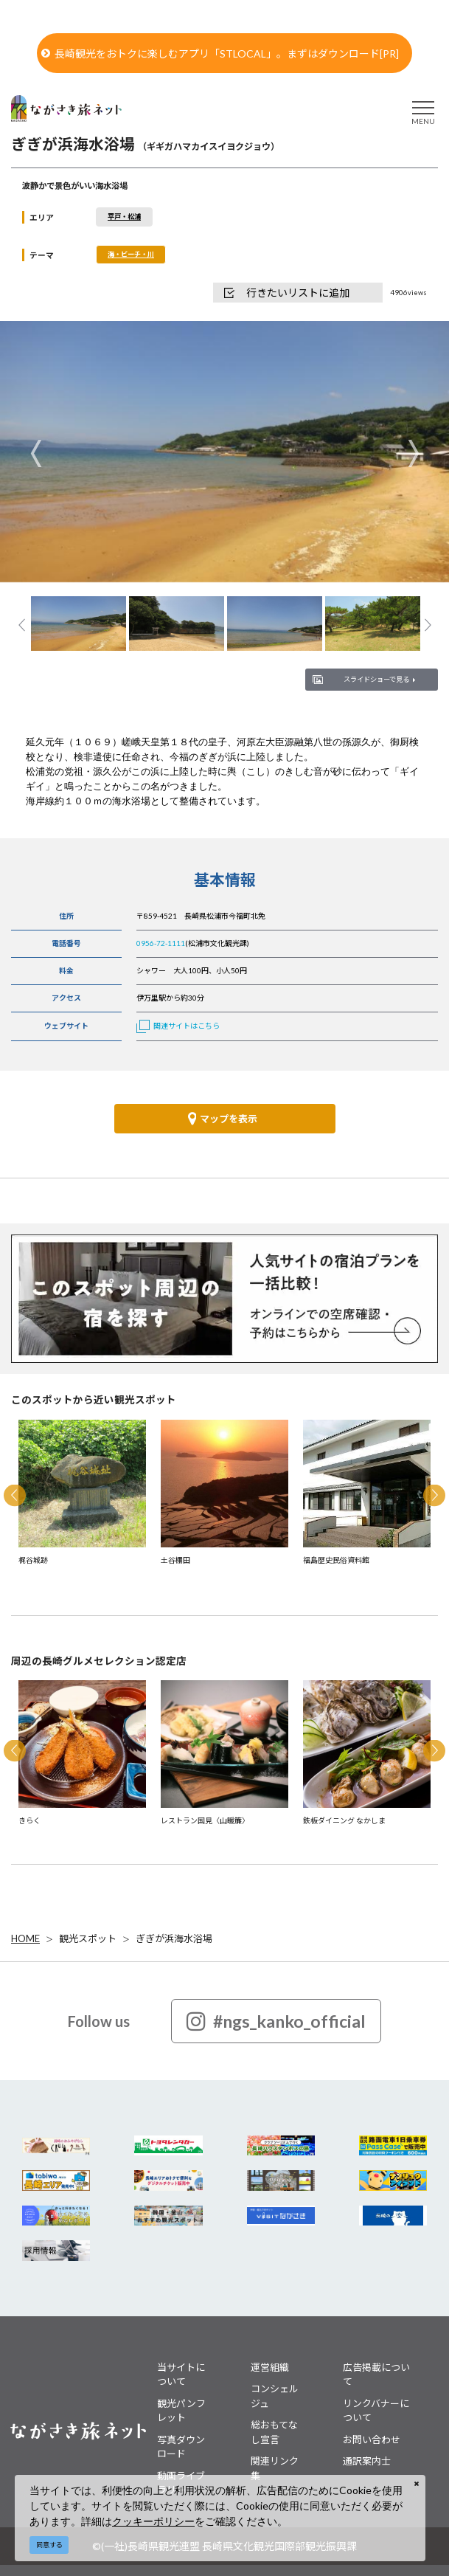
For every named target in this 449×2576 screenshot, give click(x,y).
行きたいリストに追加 (286, 292)
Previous (35, 453)
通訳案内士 (367, 2461)
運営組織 (270, 2367)
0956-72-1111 (160, 943)
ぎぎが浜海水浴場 (174, 1938)
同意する (49, 2545)
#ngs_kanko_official (276, 2021)
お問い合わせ (371, 2439)
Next (413, 453)
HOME (25, 1938)
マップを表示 (222, 1118)
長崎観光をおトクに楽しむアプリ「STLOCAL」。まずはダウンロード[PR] (220, 53)
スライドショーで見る (379, 679)
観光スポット (87, 1938)
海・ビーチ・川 (131, 254)
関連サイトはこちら (178, 1025)
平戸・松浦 (124, 217)
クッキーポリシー (153, 2521)
